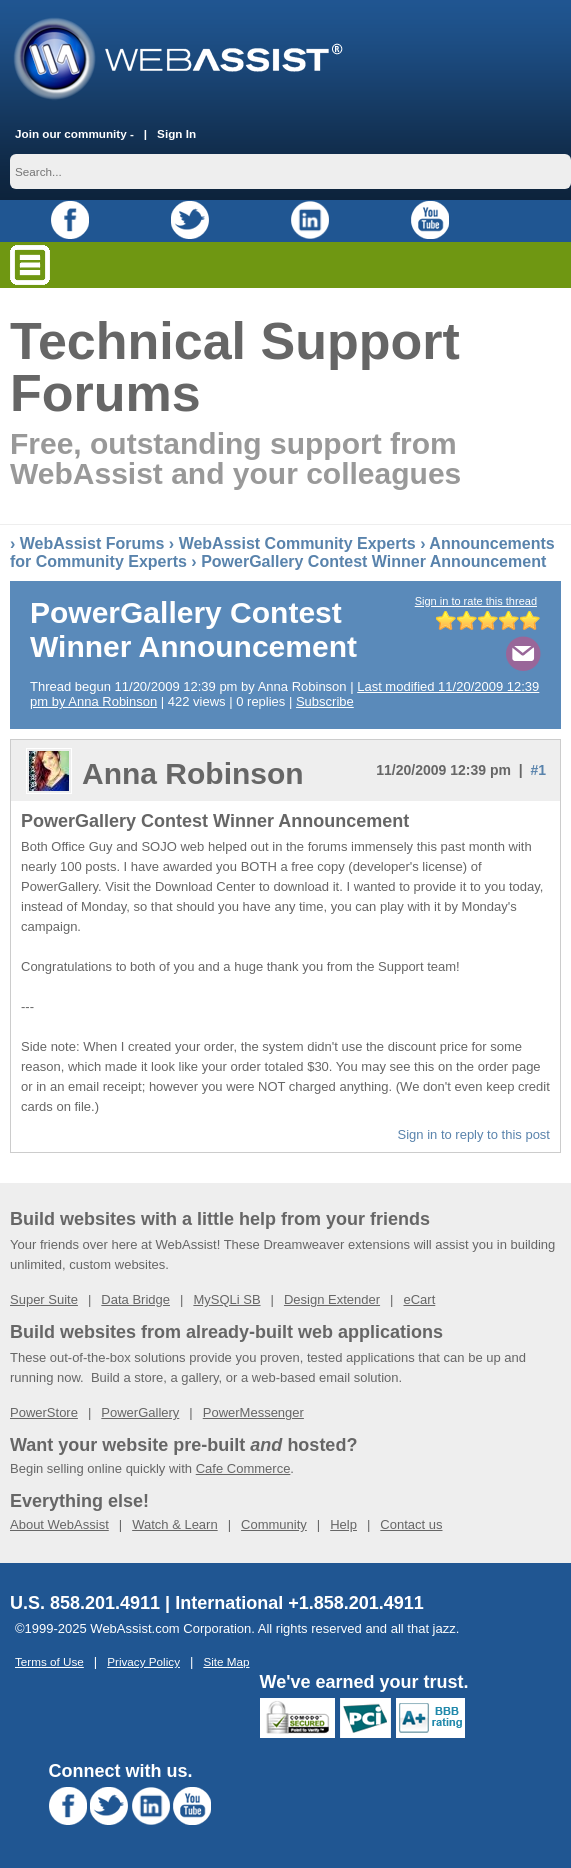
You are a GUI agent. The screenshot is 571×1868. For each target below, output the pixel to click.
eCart (419, 1299)
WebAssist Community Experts (297, 543)
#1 (538, 770)
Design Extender (332, 1299)
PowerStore (44, 1412)
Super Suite (44, 1299)
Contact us (411, 1524)
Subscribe (325, 701)
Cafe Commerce (243, 1468)
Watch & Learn (175, 1524)
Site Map (226, 1661)
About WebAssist (59, 1524)
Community (274, 1524)
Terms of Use (49, 1661)
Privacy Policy (143, 1661)
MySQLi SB (226, 1299)
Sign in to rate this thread (476, 601)
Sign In (176, 133)
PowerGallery (140, 1412)
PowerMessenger (253, 1412)
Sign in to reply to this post (474, 1134)
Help (343, 1524)
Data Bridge (135, 1299)
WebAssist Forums (92, 543)
